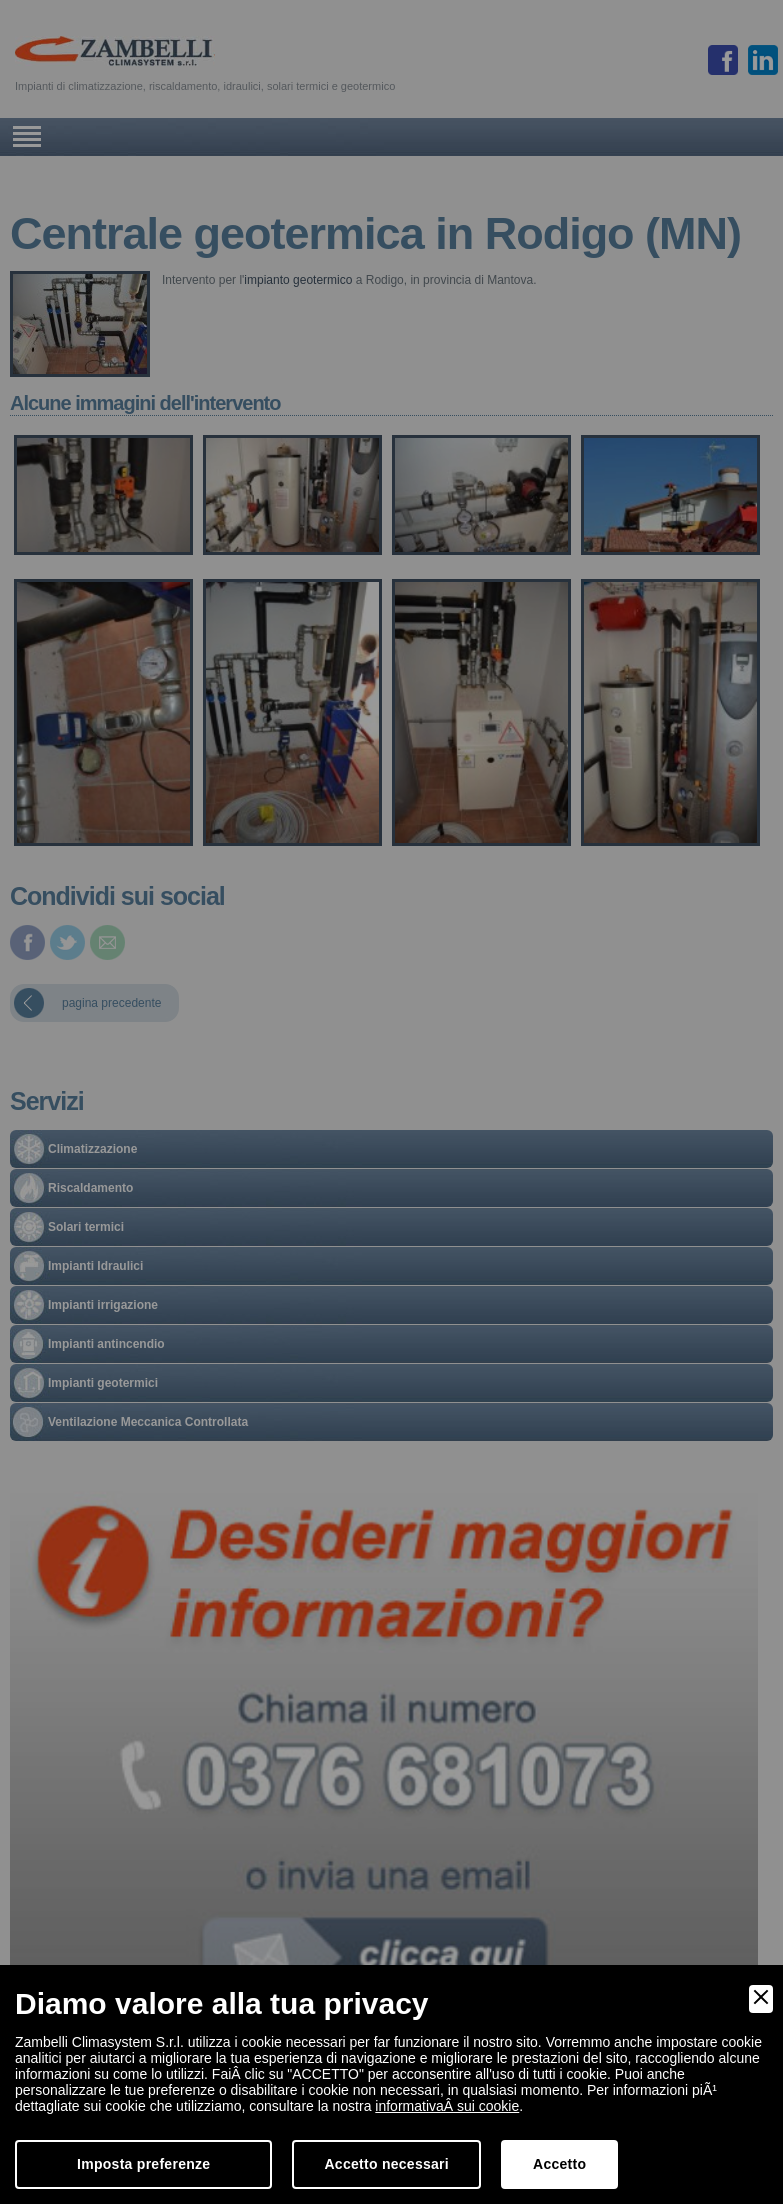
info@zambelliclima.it (520, 2112)
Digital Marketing (732, 2176)
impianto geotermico (298, 280)
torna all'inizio (319, 2176)
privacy (378, 2176)
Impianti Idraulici (95, 1266)
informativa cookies (452, 2176)
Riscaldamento (90, 1188)
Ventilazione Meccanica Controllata (148, 1422)
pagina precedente (111, 1003)
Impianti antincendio (106, 1344)
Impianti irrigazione (103, 1305)
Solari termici (86, 1227)
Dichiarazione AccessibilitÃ (575, 2176)
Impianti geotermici (103, 1383)
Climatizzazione (92, 1149)
